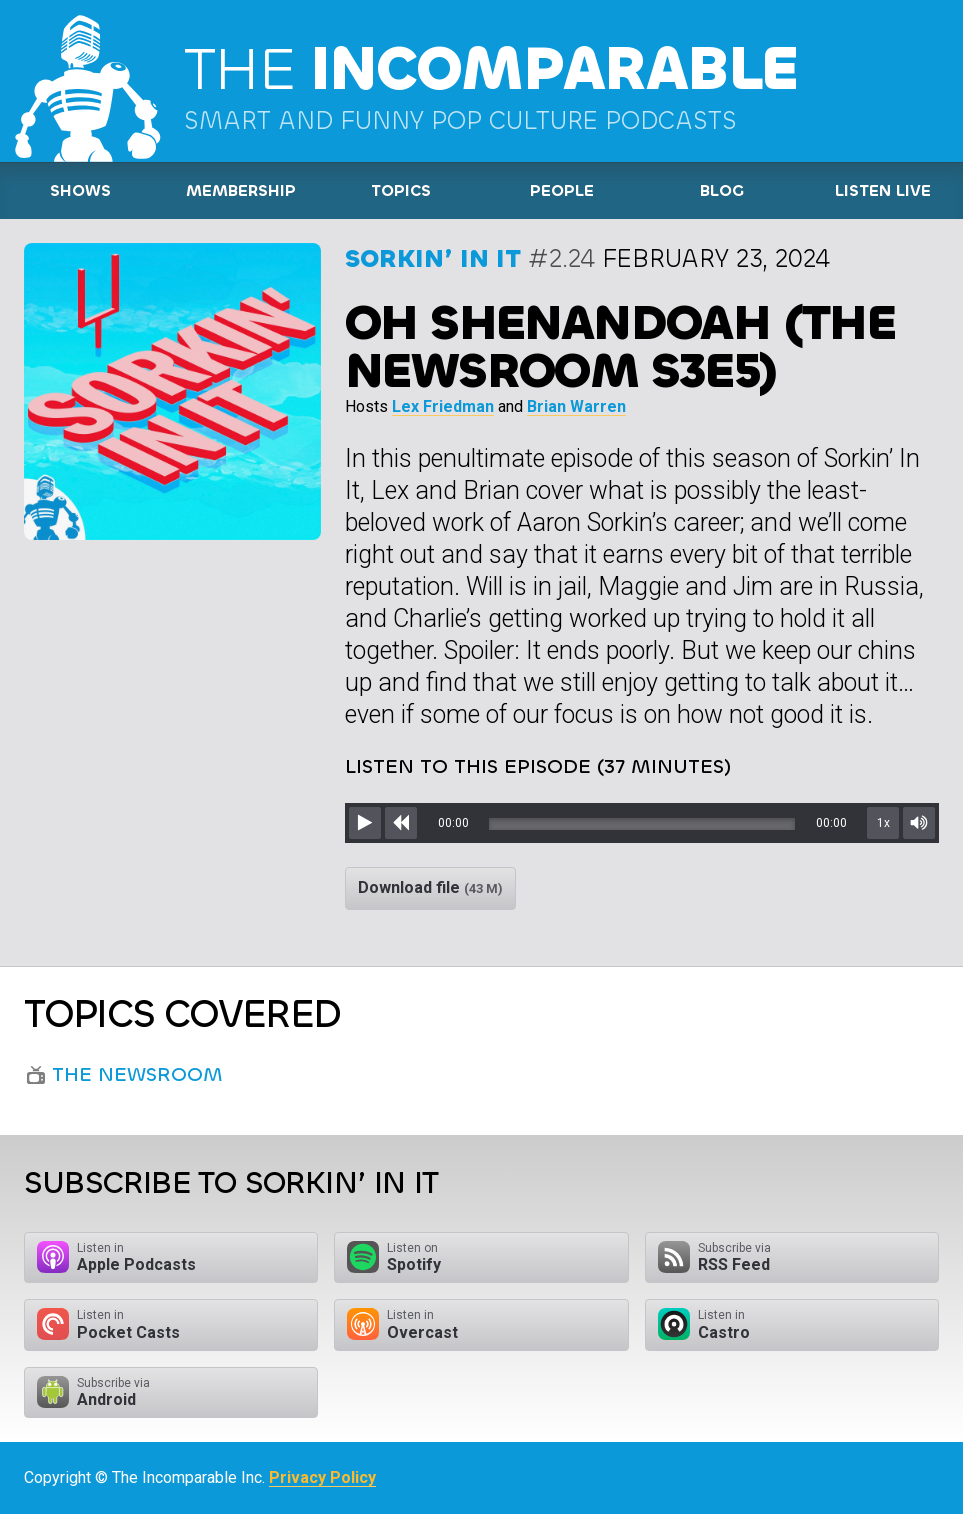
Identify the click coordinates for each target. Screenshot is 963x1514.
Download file (430, 887)
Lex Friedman (443, 406)
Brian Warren (576, 406)
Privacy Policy (322, 1477)
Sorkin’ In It (433, 258)
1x (883, 823)
